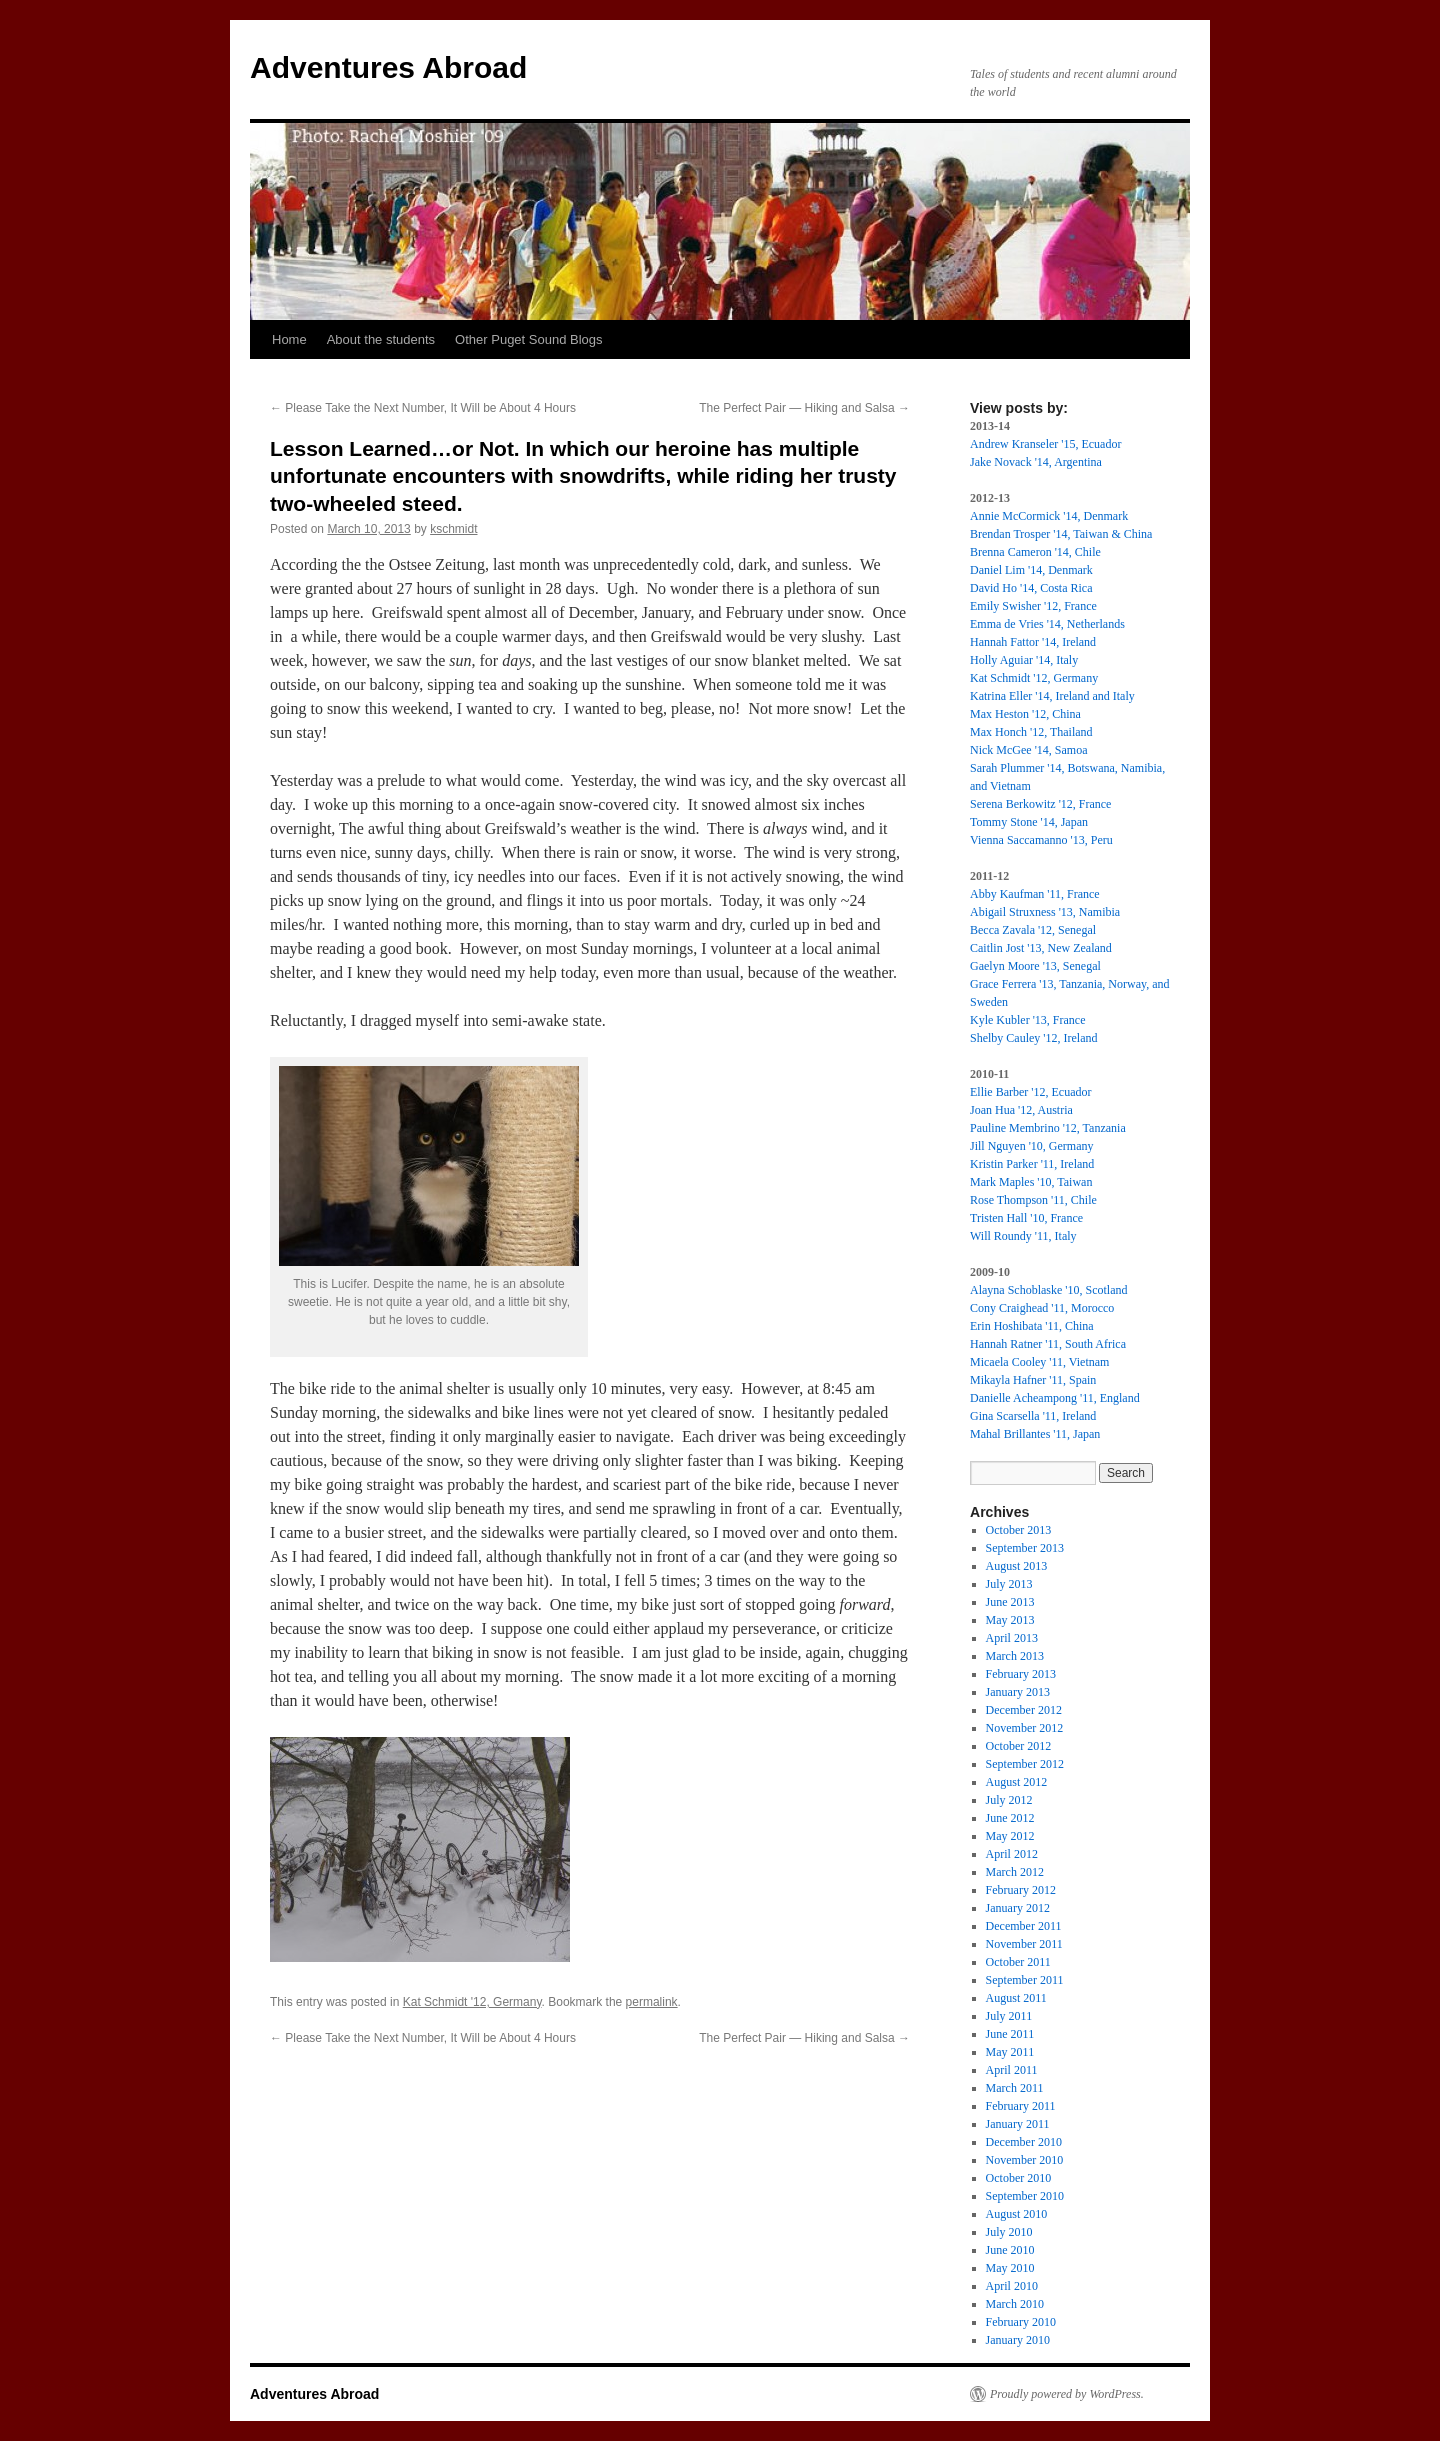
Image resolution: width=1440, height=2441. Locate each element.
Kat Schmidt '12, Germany (472, 2002)
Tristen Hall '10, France (1026, 1218)
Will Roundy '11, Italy (1023, 1236)
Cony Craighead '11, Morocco (1042, 1308)
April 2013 (1012, 1638)
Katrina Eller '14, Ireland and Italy (1052, 696)
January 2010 (1018, 2340)
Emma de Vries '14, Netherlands (1047, 624)
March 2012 (1015, 1872)
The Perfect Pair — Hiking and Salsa (804, 408)
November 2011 (1024, 1944)
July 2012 (1009, 1800)
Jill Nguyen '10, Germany (1031, 1146)
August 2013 (1017, 1566)
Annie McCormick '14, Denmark (1049, 516)
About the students (381, 339)
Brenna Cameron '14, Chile (1035, 552)
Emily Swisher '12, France (1033, 606)
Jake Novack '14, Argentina (1036, 462)
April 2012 (1012, 1854)
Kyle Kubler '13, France (1027, 1020)
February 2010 (1021, 2322)
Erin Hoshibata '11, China (1032, 1326)
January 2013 (1018, 1692)
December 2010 (1024, 2142)
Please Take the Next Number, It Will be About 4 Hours (423, 408)
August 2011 (1016, 1998)
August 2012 (1017, 1782)
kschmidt (453, 529)
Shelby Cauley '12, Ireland (1033, 1038)
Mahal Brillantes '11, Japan (1035, 1434)
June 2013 (1010, 1602)
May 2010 (1010, 2268)
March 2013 (1015, 1656)
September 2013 (1025, 1548)
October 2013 (1019, 1530)
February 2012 (1021, 1890)
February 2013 (1021, 1674)
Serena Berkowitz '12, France (1040, 804)
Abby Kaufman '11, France (1035, 894)
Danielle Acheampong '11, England (1055, 1398)
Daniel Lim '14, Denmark (1031, 570)
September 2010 (1025, 2196)
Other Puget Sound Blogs (528, 339)
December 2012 (1024, 1710)
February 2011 (1021, 2106)
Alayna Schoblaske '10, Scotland (1048, 1290)
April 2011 (1012, 2070)
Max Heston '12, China (1025, 714)
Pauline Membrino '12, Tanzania (1048, 1128)
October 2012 (1019, 1746)
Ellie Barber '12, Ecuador (1030, 1092)
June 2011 (1010, 2034)
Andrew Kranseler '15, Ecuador (1045, 444)
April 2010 (1012, 2286)
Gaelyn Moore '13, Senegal (1035, 966)
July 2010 (1009, 2232)
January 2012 (1018, 1908)
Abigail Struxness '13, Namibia (1045, 912)
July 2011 (1009, 2016)
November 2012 (1025, 1728)
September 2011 (1025, 1980)
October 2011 (1018, 1962)
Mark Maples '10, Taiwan (1031, 1182)
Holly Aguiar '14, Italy (1024, 660)
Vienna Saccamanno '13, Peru (1041, 840)
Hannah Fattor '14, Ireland (1033, 642)
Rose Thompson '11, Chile (1033, 1200)
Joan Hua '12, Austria (1021, 1110)
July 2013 (1009, 1584)
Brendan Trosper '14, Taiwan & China (1061, 534)
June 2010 (1010, 2250)
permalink (652, 2002)
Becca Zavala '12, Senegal (1033, 930)
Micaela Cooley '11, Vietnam (1039, 1362)
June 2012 (1010, 1818)
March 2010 (1015, 2304)
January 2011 (1018, 2124)
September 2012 (1025, 1764)
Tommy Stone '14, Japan (1029, 822)
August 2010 (1017, 2214)
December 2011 (1024, 1926)
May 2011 (1010, 2052)
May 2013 (1010, 1620)
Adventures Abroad (388, 67)
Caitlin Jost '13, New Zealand (1041, 948)
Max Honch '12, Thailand (1031, 732)
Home (289, 339)
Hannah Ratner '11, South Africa (1048, 1344)
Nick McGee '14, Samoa (1028, 750)
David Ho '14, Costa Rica (1031, 588)
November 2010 (1025, 2160)
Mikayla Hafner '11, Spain (1033, 1380)
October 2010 (1019, 2178)
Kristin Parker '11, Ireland (1032, 1164)
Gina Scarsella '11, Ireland (1033, 1416)
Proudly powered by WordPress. (1067, 2394)
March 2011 (1015, 2088)
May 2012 (1010, 1836)
